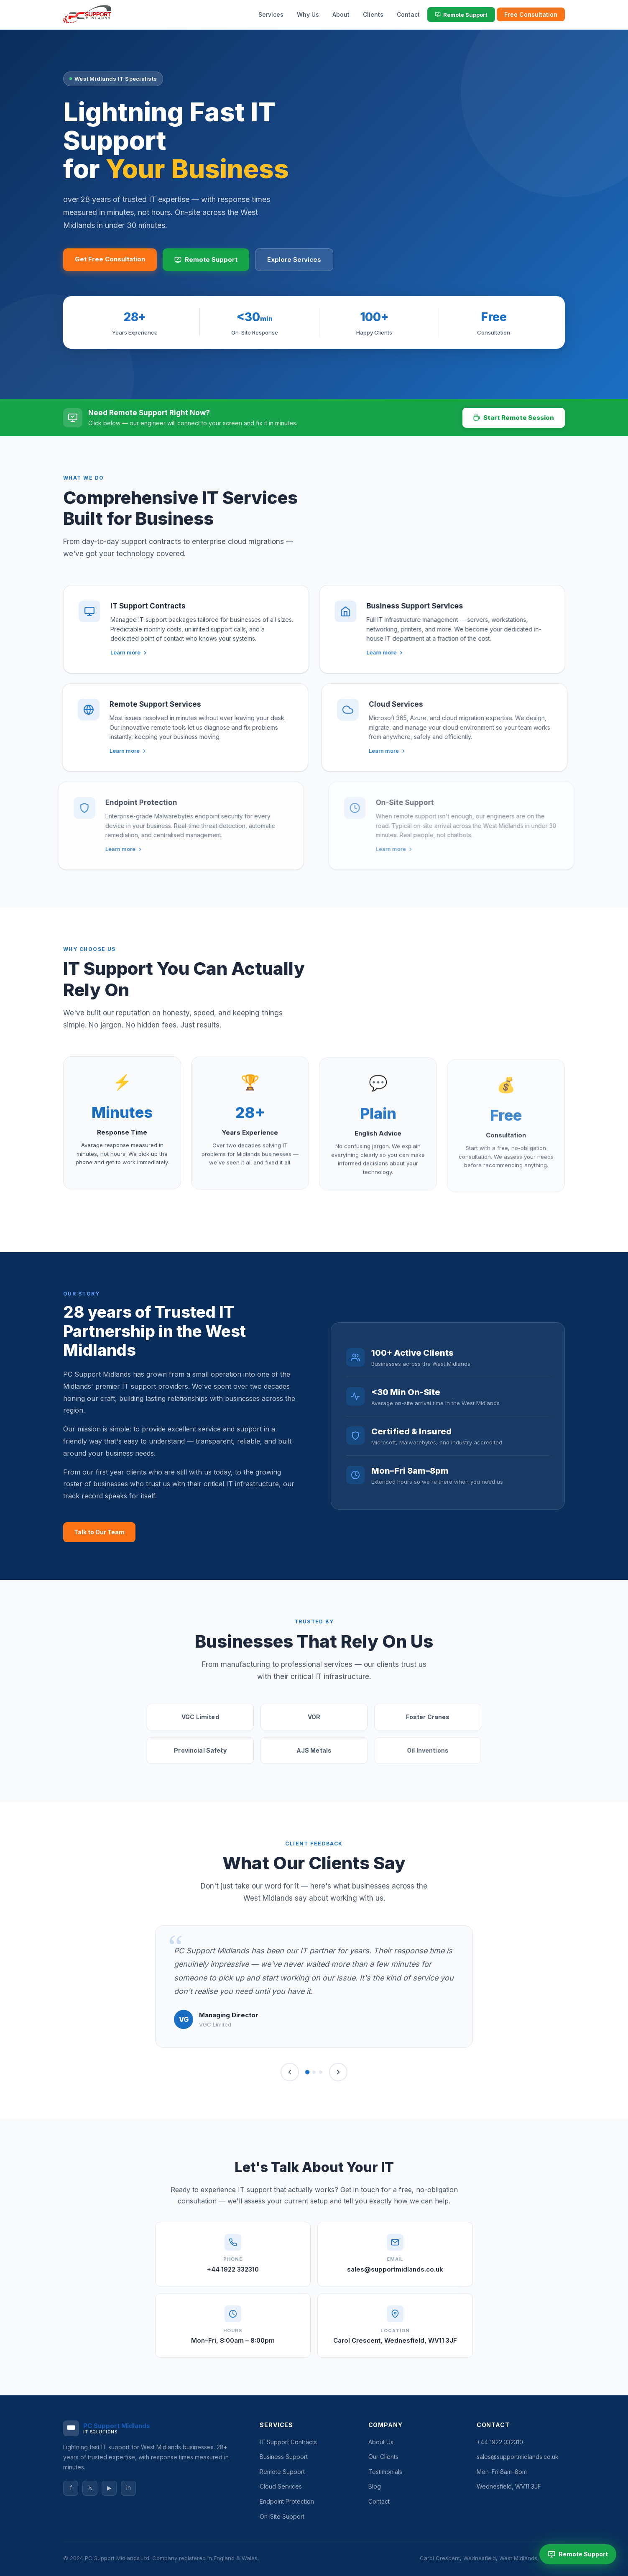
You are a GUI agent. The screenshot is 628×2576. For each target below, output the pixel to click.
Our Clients (383, 2456)
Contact (408, 14)
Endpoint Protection (287, 2501)
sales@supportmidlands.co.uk (395, 2269)
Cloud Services (281, 2486)
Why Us (308, 14)
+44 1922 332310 (233, 2269)
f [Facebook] (71, 2487)
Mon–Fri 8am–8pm (502, 2471)
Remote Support (461, 14)
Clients (373, 14)
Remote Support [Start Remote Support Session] (578, 2554)
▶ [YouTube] (109, 2487)
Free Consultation (530, 14)
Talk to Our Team (99, 1532)
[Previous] (290, 2072)
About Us (380, 2442)
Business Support (284, 2456)
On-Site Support (282, 2516)
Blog (374, 2486)
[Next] (338, 2072)
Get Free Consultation (110, 259)
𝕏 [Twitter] (90, 2487)
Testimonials (385, 2471)
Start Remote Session (513, 418)
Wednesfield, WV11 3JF (509, 2486)
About (341, 14)
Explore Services (294, 259)
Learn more (105, 652)
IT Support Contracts (288, 2442)
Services (270, 14)
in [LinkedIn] (128, 2487)
